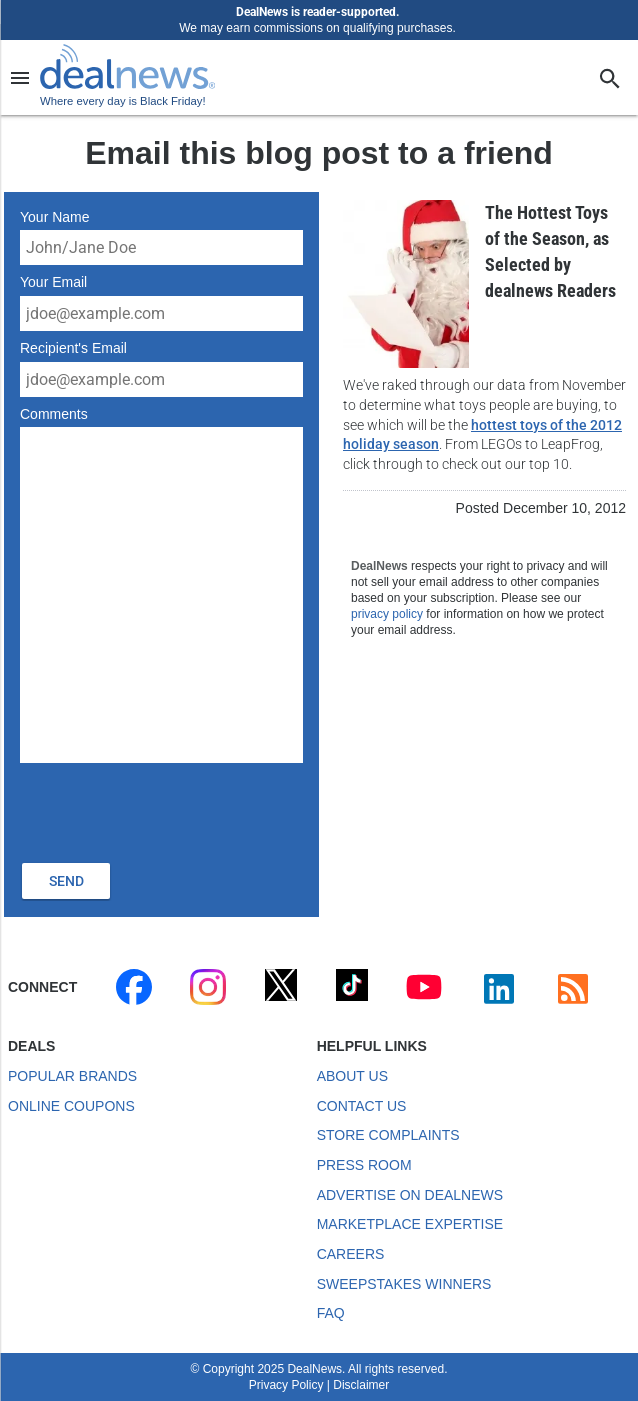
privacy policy (387, 614)
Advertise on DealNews (410, 1195)
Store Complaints (388, 1135)
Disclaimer (361, 1385)
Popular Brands (72, 1076)
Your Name (55, 217)
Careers (351, 1254)
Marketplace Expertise (410, 1224)
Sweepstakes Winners (404, 1284)
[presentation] (172, 810)
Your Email (53, 282)
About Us (352, 1076)
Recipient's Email (73, 348)
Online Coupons (71, 1106)
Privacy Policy (286, 1385)
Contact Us (362, 1106)
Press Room (364, 1165)
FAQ (331, 1313)
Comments (54, 414)
